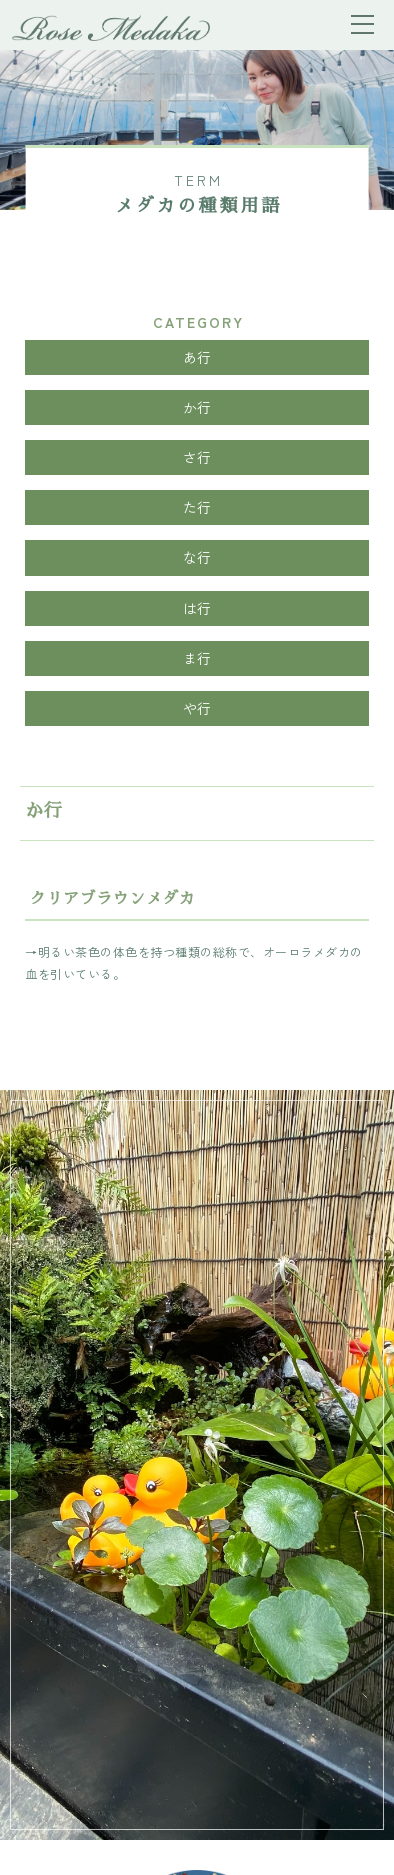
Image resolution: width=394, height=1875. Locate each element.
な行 (197, 557)
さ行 (197, 457)
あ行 (197, 357)
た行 (197, 507)
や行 (197, 708)
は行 (197, 608)
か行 (197, 407)
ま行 (197, 658)
